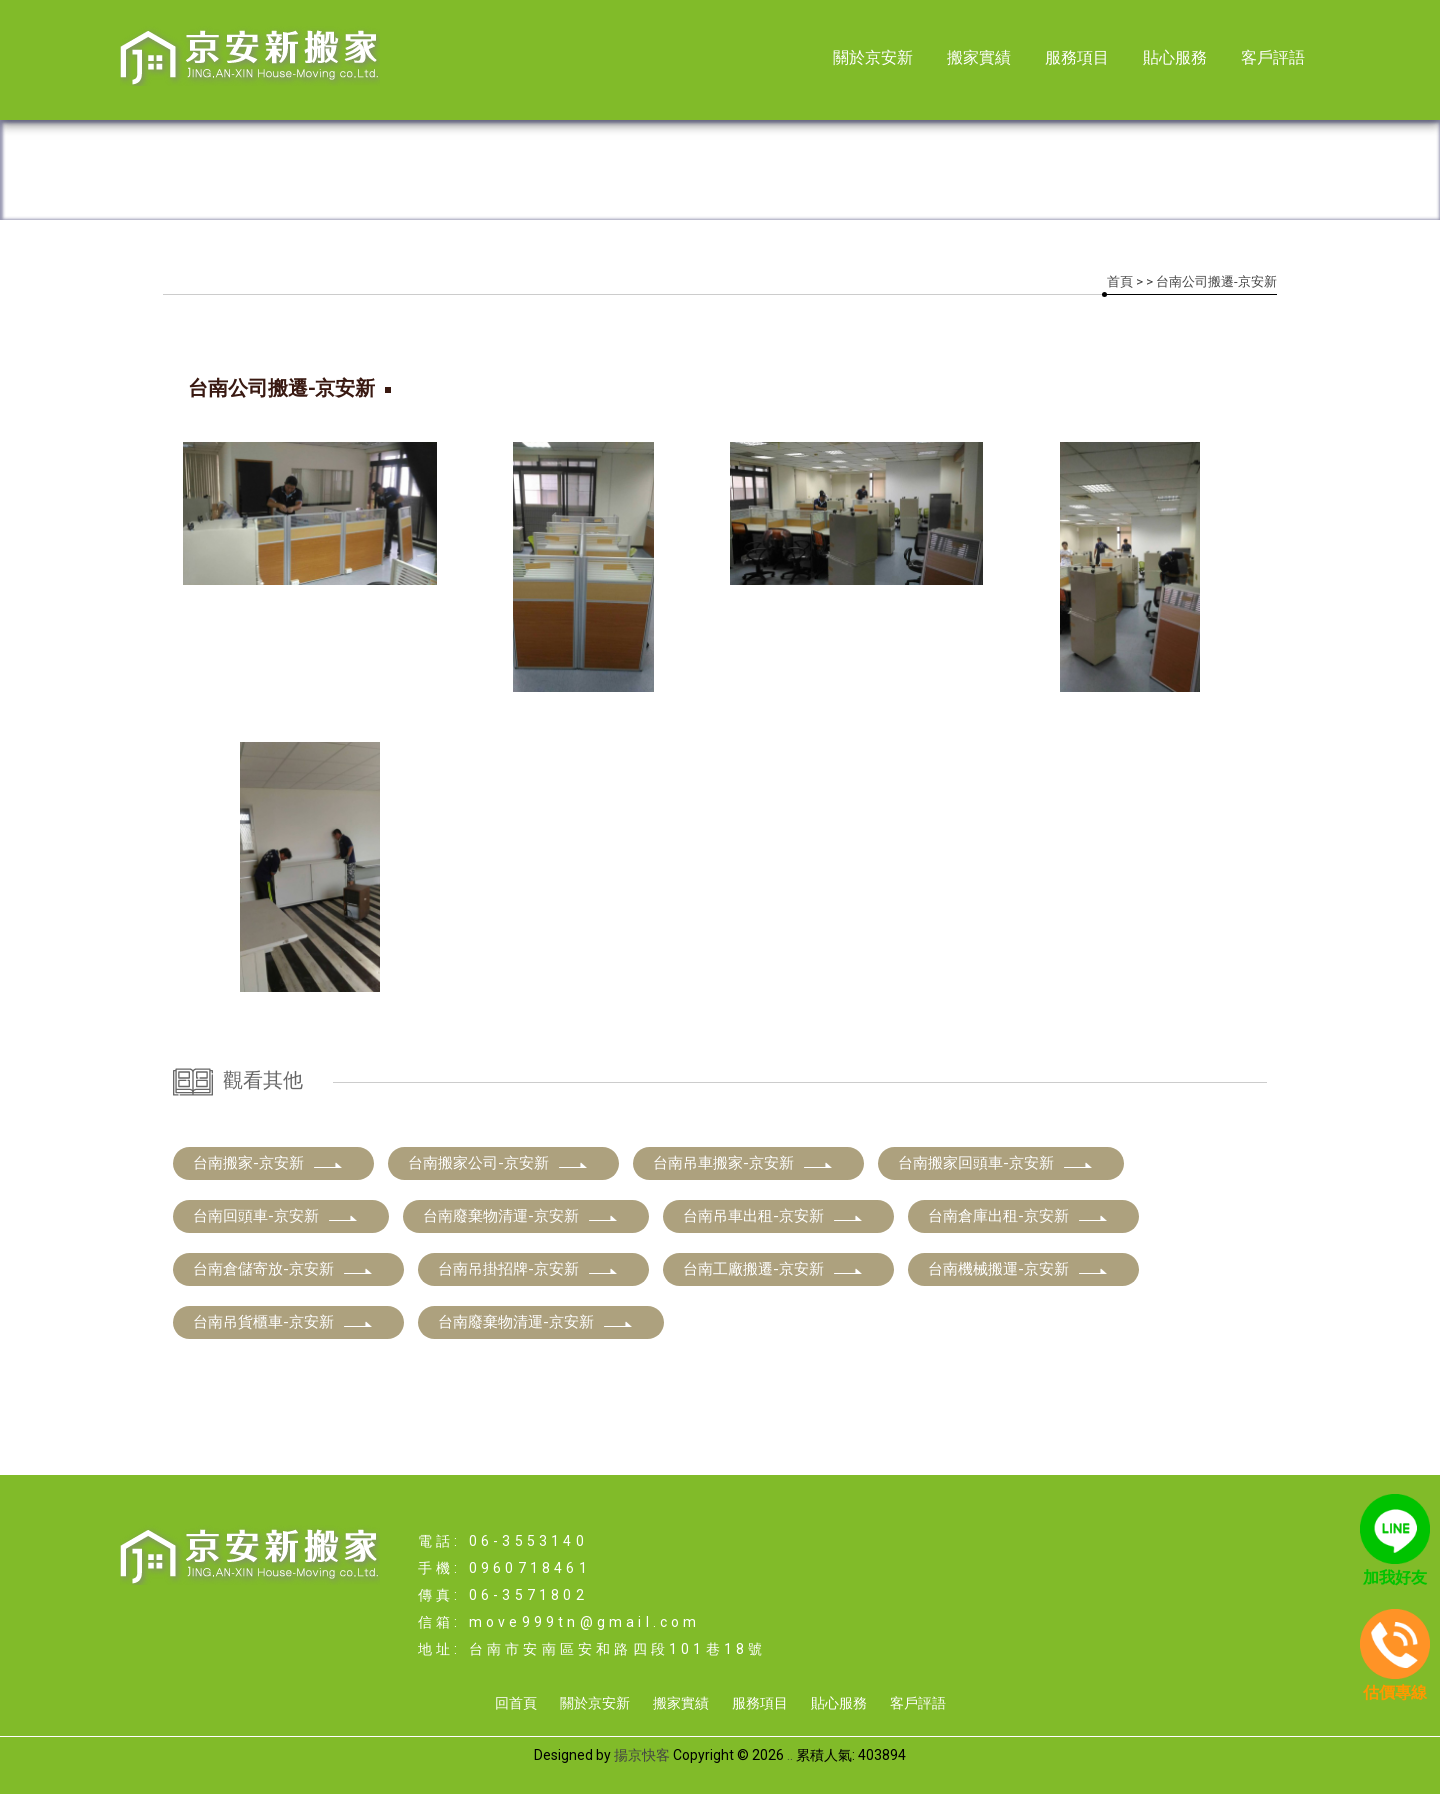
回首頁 (516, 1703)
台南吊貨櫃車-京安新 (283, 1322)
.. (790, 1755)
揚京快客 (642, 1755)
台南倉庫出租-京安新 (1018, 1216)
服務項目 (1077, 57)
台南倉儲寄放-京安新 (283, 1269)
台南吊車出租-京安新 (773, 1216)
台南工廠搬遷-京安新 (773, 1269)
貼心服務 (1175, 57)
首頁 (1120, 281)
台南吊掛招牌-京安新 (528, 1269)
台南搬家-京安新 (268, 1163)
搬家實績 (979, 57)
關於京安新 (873, 57)
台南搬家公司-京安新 (498, 1163)
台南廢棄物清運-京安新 (521, 1216)
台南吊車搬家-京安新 (743, 1163)
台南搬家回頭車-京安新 (996, 1163)
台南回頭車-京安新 (276, 1216)
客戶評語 (1273, 57)
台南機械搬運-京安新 (1018, 1269)
